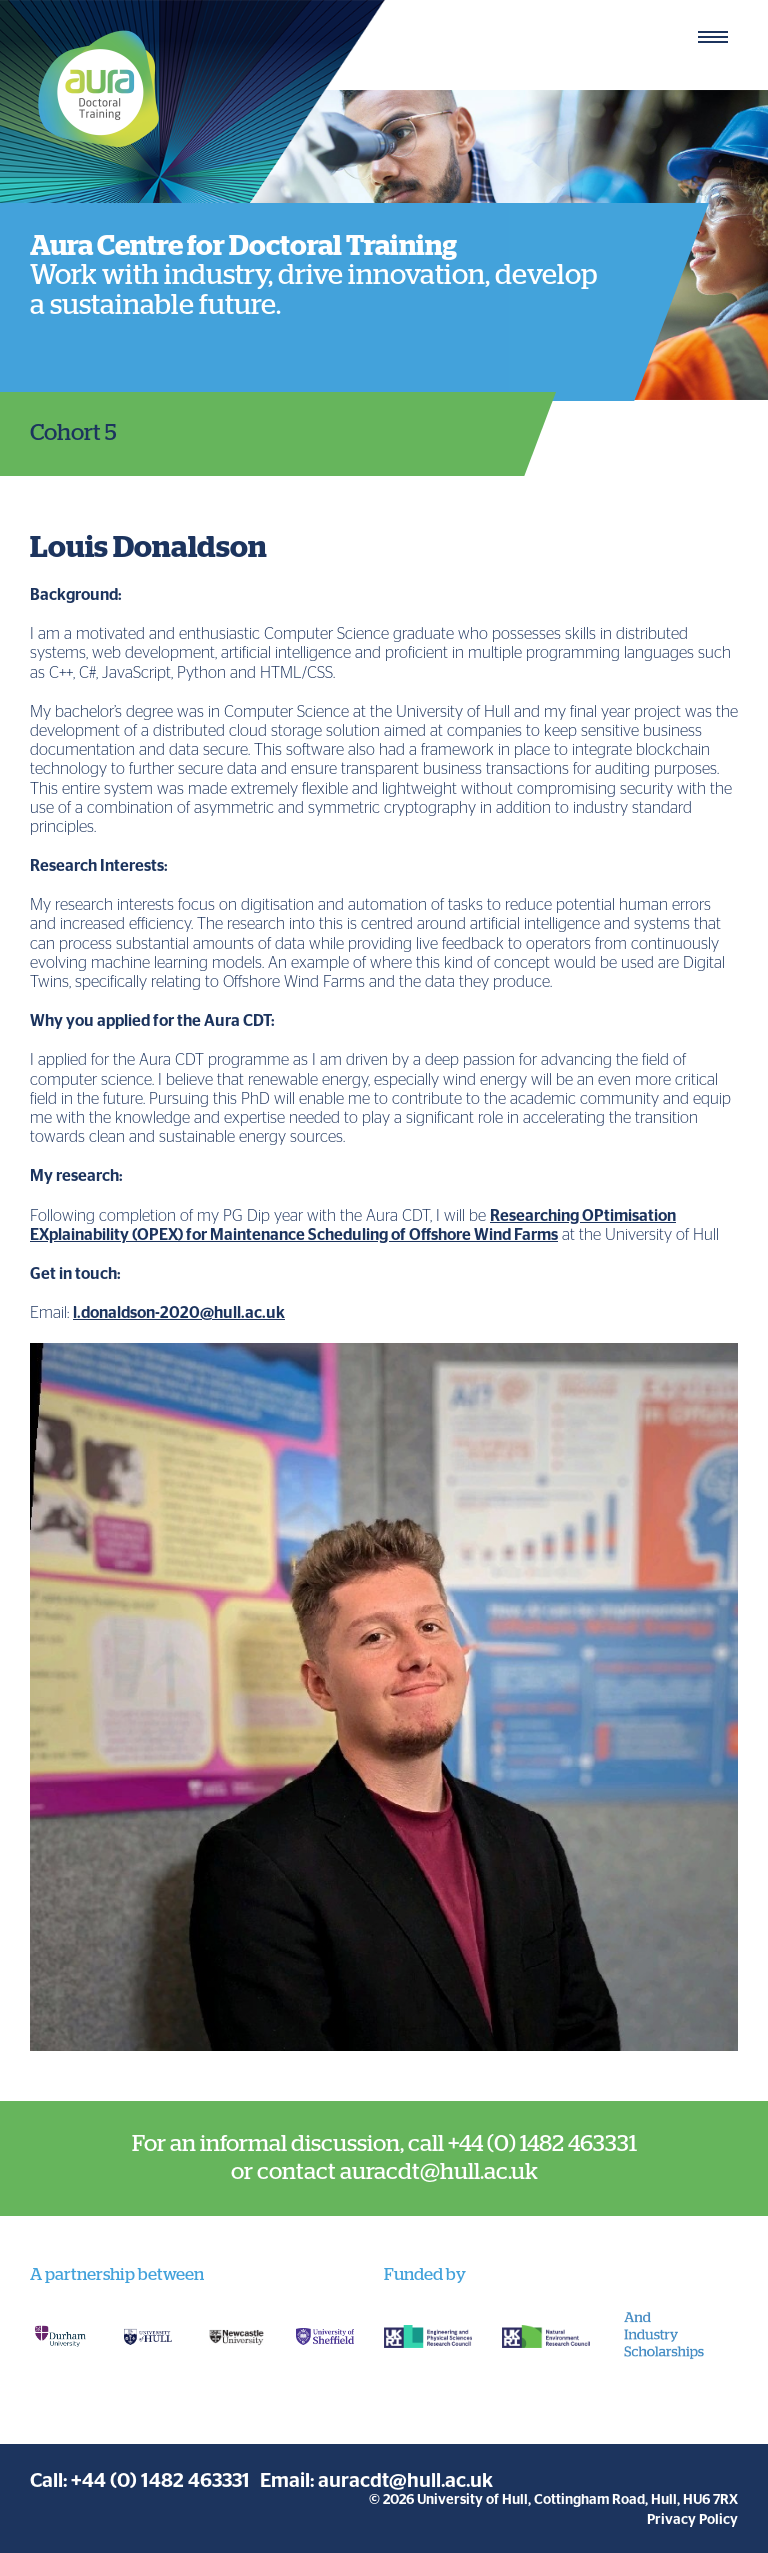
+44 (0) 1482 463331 (160, 2481)
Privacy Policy (692, 2520)
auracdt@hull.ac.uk (405, 2481)
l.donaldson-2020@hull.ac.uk (179, 1313)
